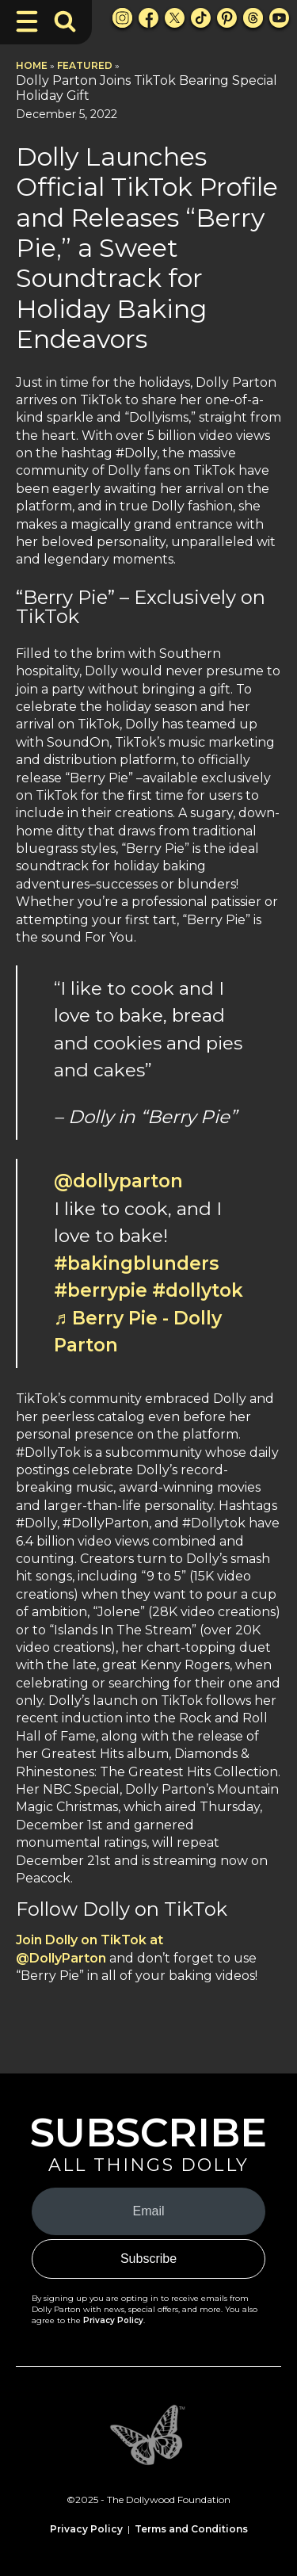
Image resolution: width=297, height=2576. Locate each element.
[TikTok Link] (201, 18)
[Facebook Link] (148, 18)
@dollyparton (118, 1181)
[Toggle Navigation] (27, 21)
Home (32, 65)
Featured (84, 65)
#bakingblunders (136, 1263)
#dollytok (197, 1290)
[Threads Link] (253, 18)
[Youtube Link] (279, 18)
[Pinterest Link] (227, 18)
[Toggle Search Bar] (65, 21)
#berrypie (100, 1290)
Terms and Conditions (191, 2529)
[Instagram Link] (122, 18)
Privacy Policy (113, 2320)
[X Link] (175, 18)
